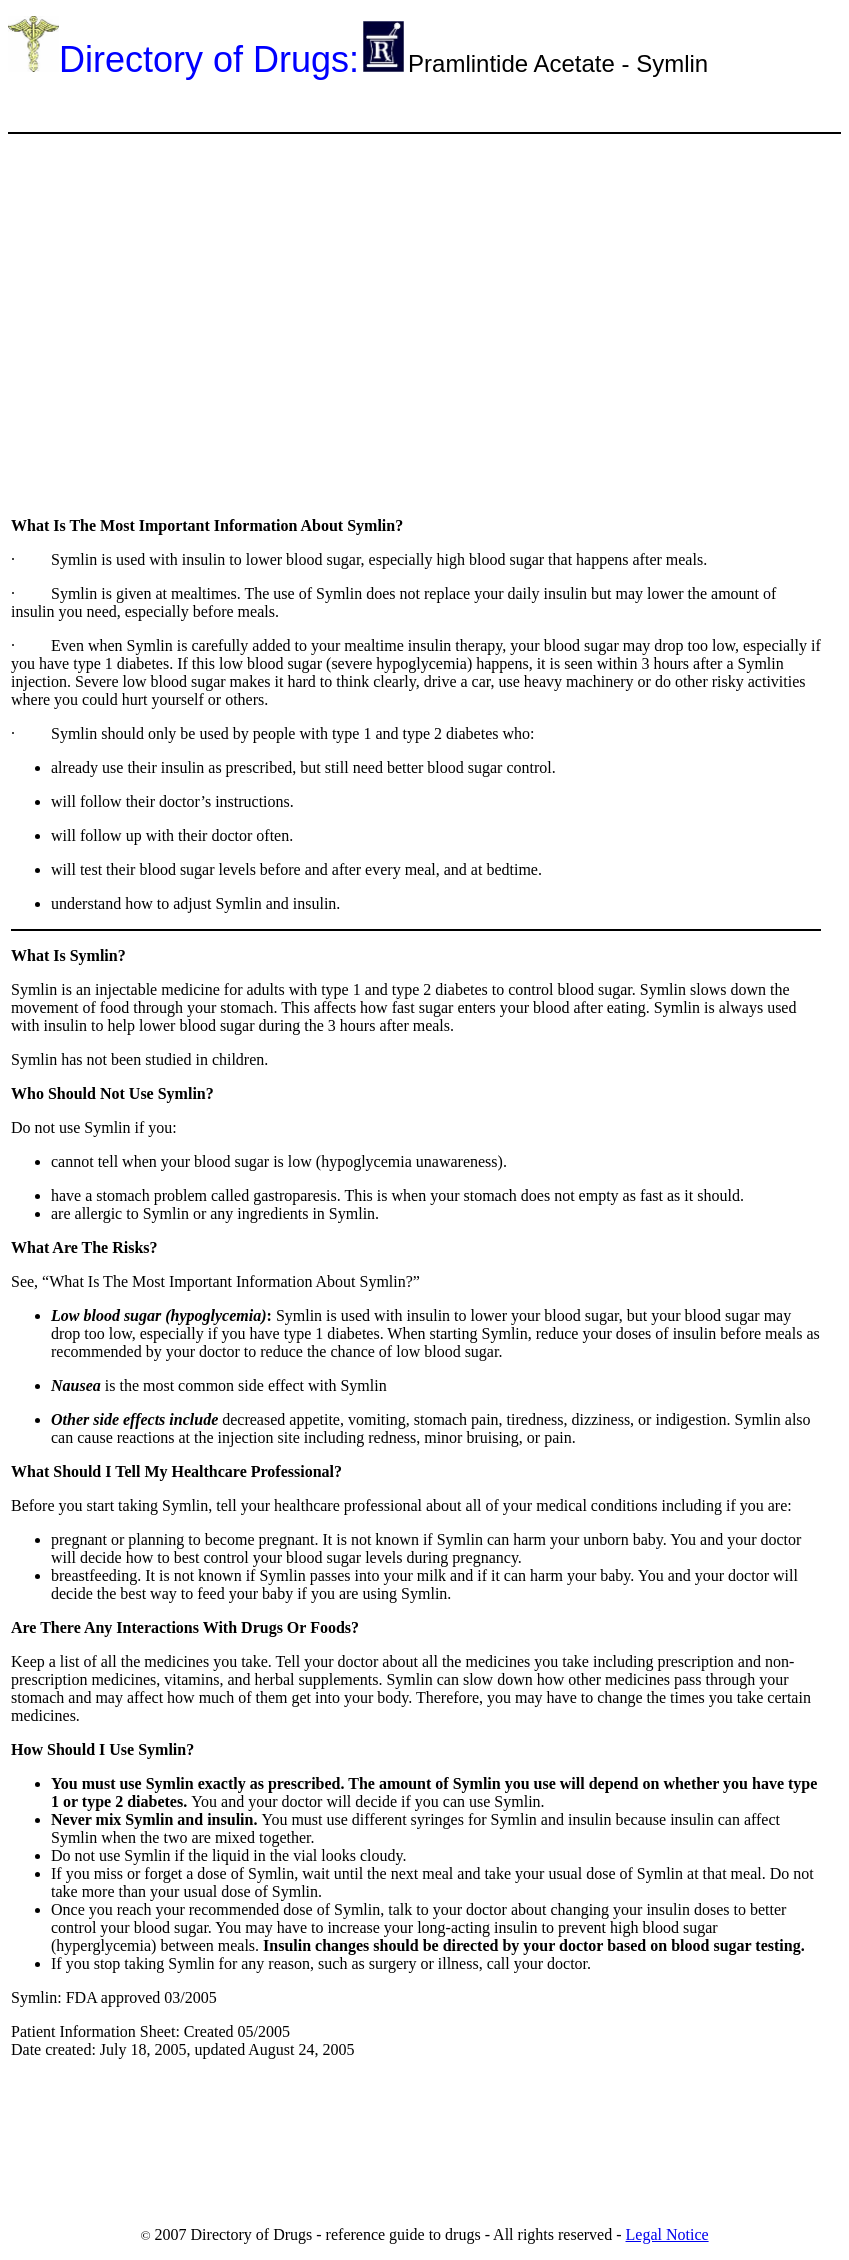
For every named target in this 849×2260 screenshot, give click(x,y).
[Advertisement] (372, 104)
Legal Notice (667, 2234)
